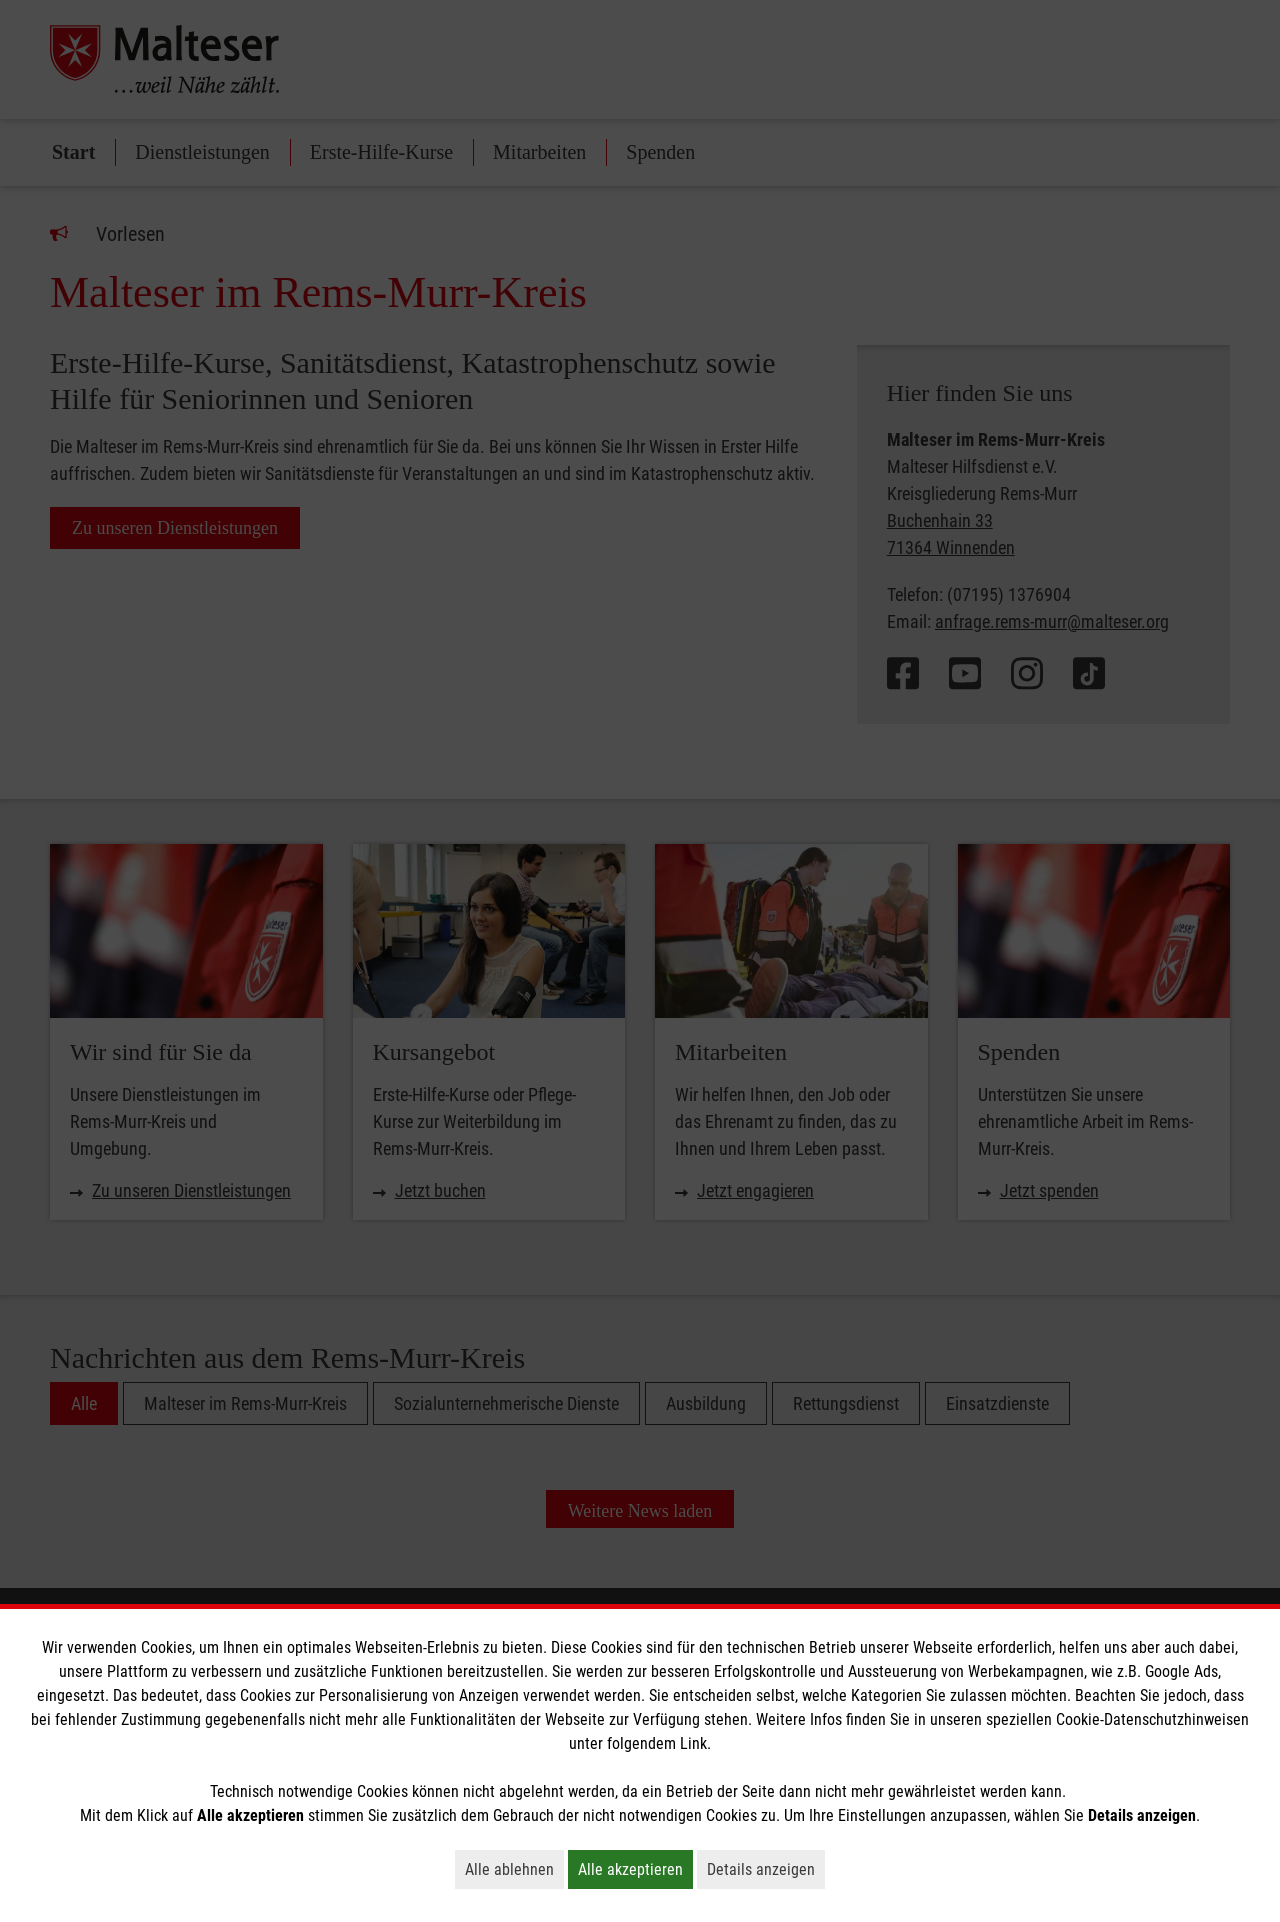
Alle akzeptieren (635, 1869)
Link (693, 1743)
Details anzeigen (766, 1869)
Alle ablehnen (514, 1869)
